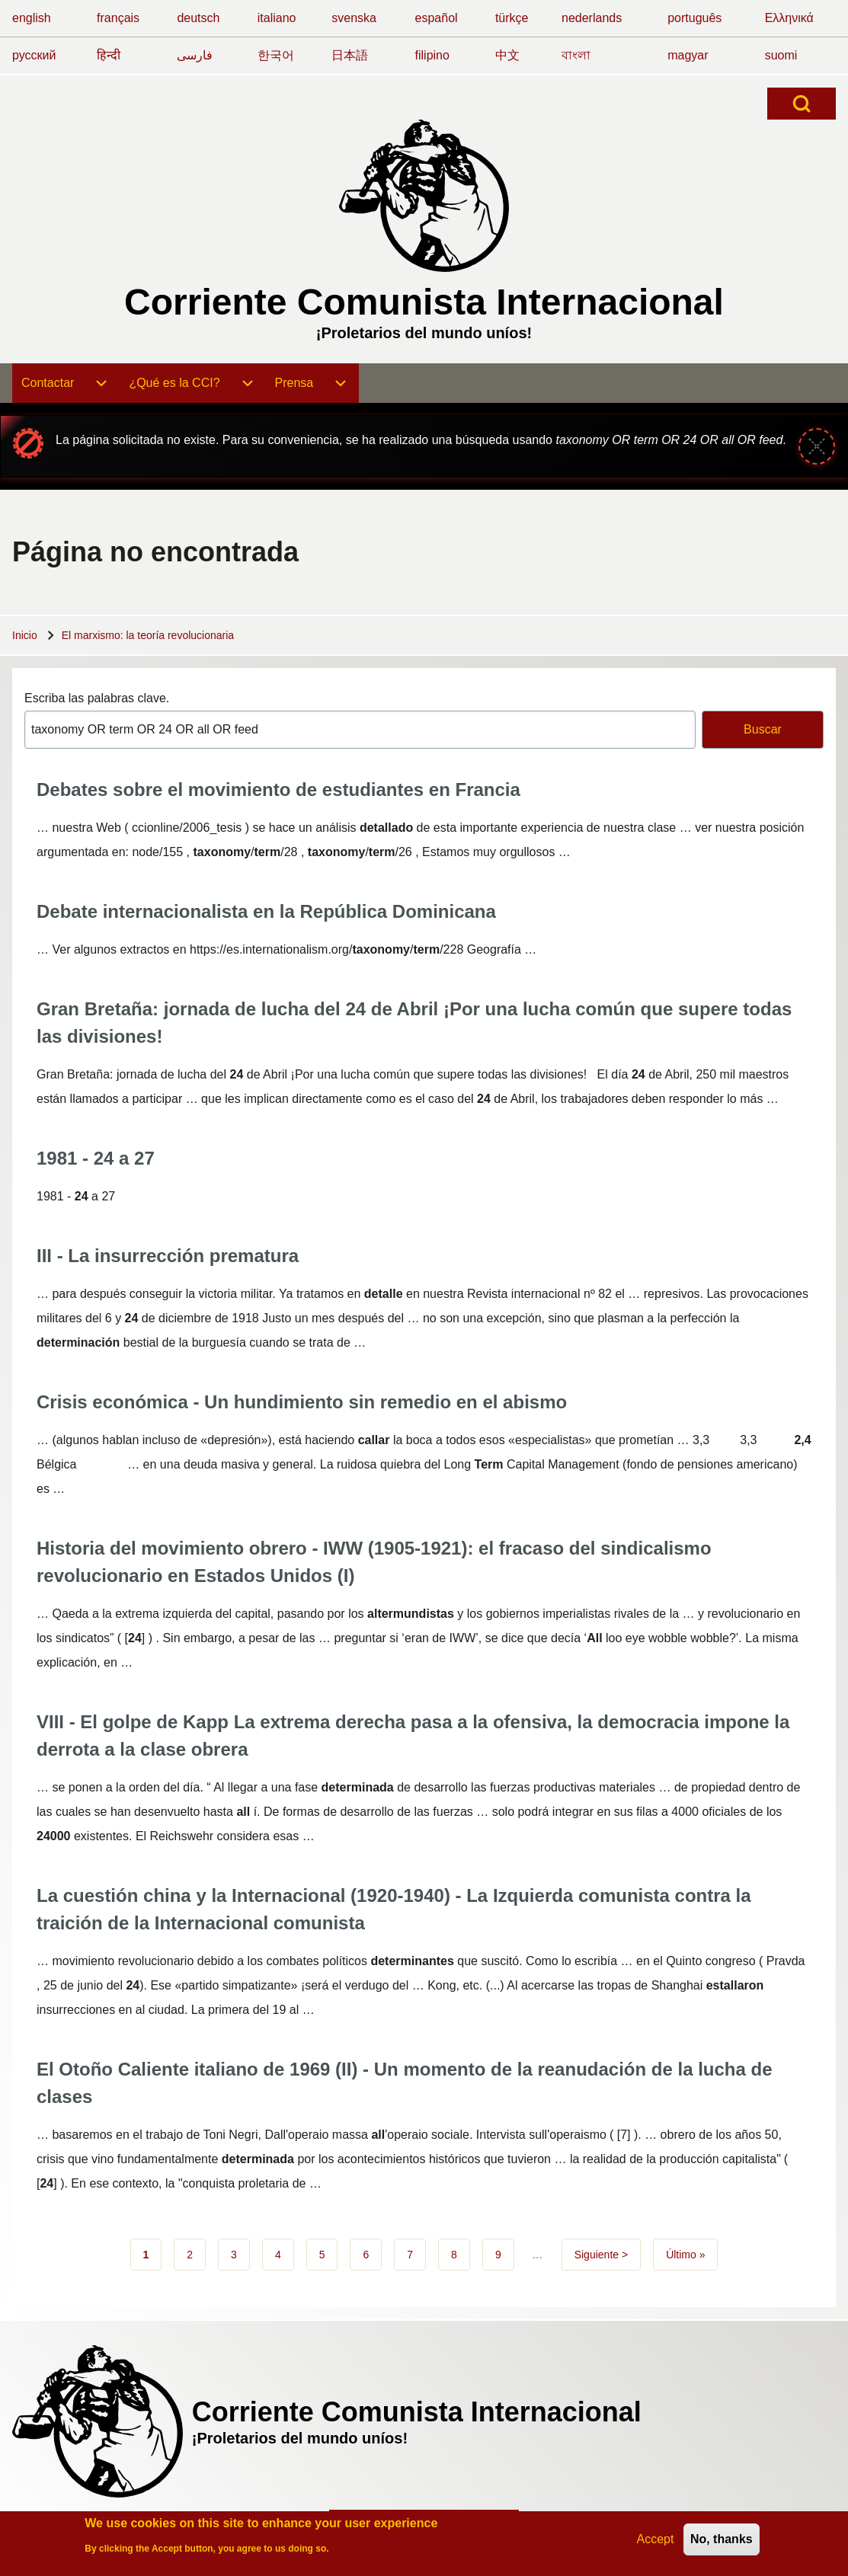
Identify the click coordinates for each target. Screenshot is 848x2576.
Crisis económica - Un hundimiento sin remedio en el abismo (302, 1402)
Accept (655, 2542)
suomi (781, 55)
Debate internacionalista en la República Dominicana (266, 911)
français (118, 17)
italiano (277, 17)
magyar (687, 55)
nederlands (592, 17)
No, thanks (721, 2542)
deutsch (198, 17)
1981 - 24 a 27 (96, 1158)
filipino (432, 55)
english (31, 17)
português (694, 17)
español (436, 17)
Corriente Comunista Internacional (424, 302)
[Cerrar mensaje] (816, 446)
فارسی (195, 55)
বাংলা (576, 55)
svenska (353, 17)
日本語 (349, 55)
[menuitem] (66, 383)
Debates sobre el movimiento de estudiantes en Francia (278, 789)
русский (34, 55)
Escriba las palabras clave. (96, 698)
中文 (507, 55)
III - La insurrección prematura (168, 1255)
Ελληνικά (789, 17)
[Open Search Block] (801, 104)
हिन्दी (108, 55)
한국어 (276, 55)
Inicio (24, 635)
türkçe (512, 17)
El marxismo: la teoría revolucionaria (148, 635)
